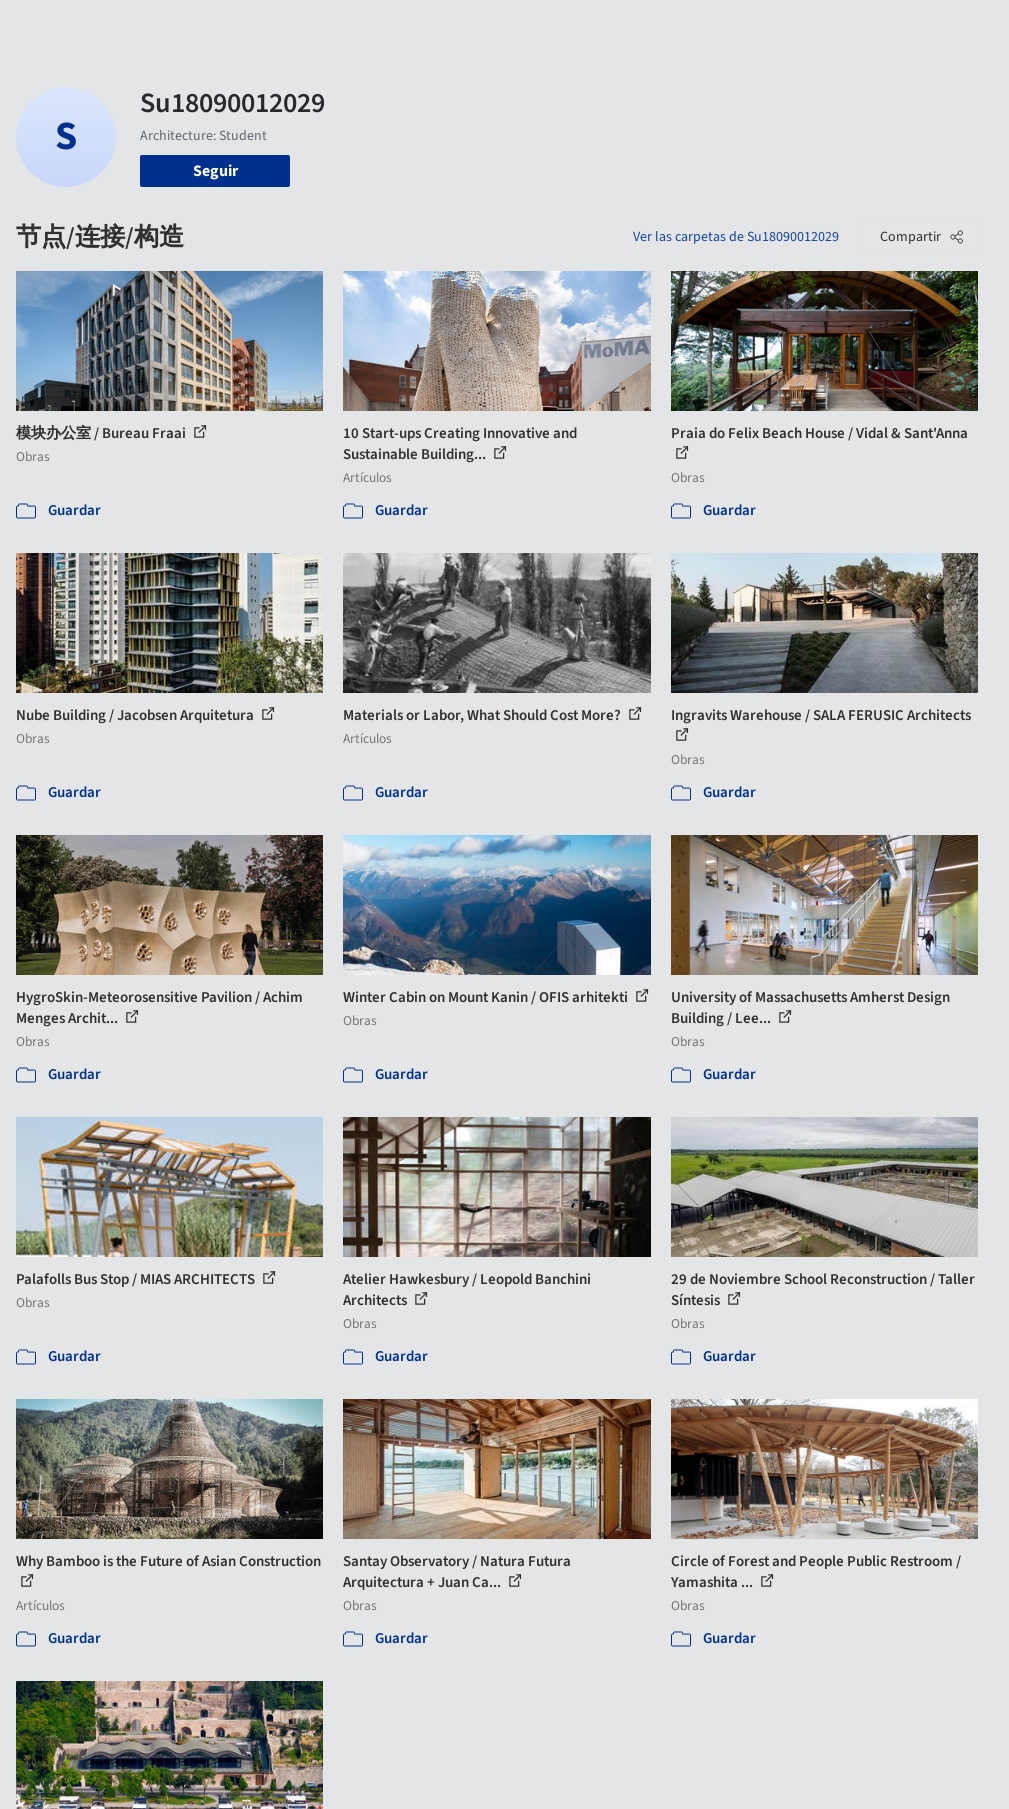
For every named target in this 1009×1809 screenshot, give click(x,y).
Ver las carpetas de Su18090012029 (736, 237)
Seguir (215, 171)
